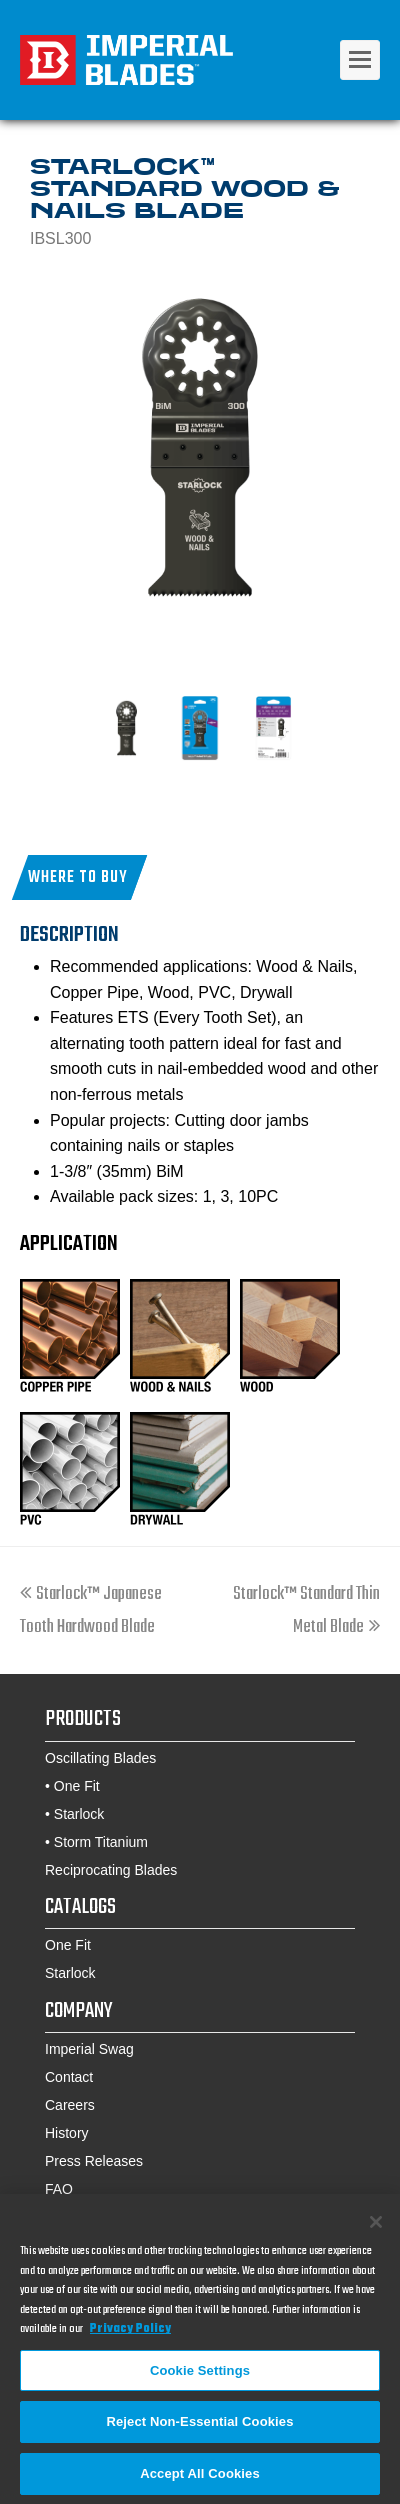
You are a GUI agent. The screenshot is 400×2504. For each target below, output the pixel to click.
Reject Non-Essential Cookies (199, 2427)
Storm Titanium (101, 1842)
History (67, 2133)
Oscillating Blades (100, 1758)
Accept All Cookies (200, 2479)
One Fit (77, 1786)
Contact (69, 2077)
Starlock (79, 1814)
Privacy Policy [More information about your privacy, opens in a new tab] (130, 2335)
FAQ (59, 2189)
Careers (70, 2105)
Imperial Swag (89, 2049)
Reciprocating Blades (111, 1870)
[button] (79, 877)
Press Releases (94, 2161)
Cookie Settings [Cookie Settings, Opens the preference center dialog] (200, 2375)
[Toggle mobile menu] (360, 60)
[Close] (376, 2228)
